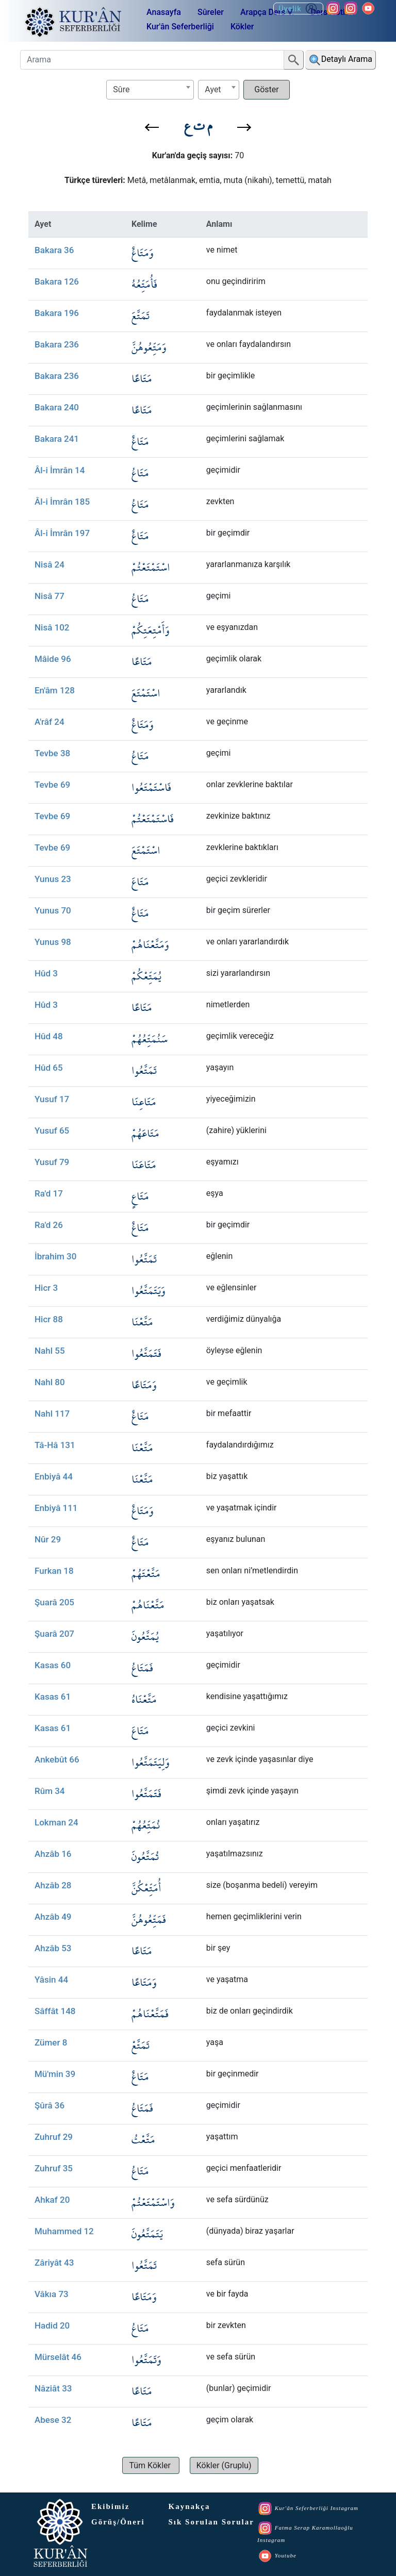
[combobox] (150, 89)
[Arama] (152, 60)
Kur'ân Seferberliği (180, 26)
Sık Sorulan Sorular (211, 2522)
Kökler (242, 26)
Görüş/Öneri (118, 2522)
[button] (152, 127)
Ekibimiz (110, 2506)
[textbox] (150, 89)
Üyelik (298, 8)
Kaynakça (189, 2506)
